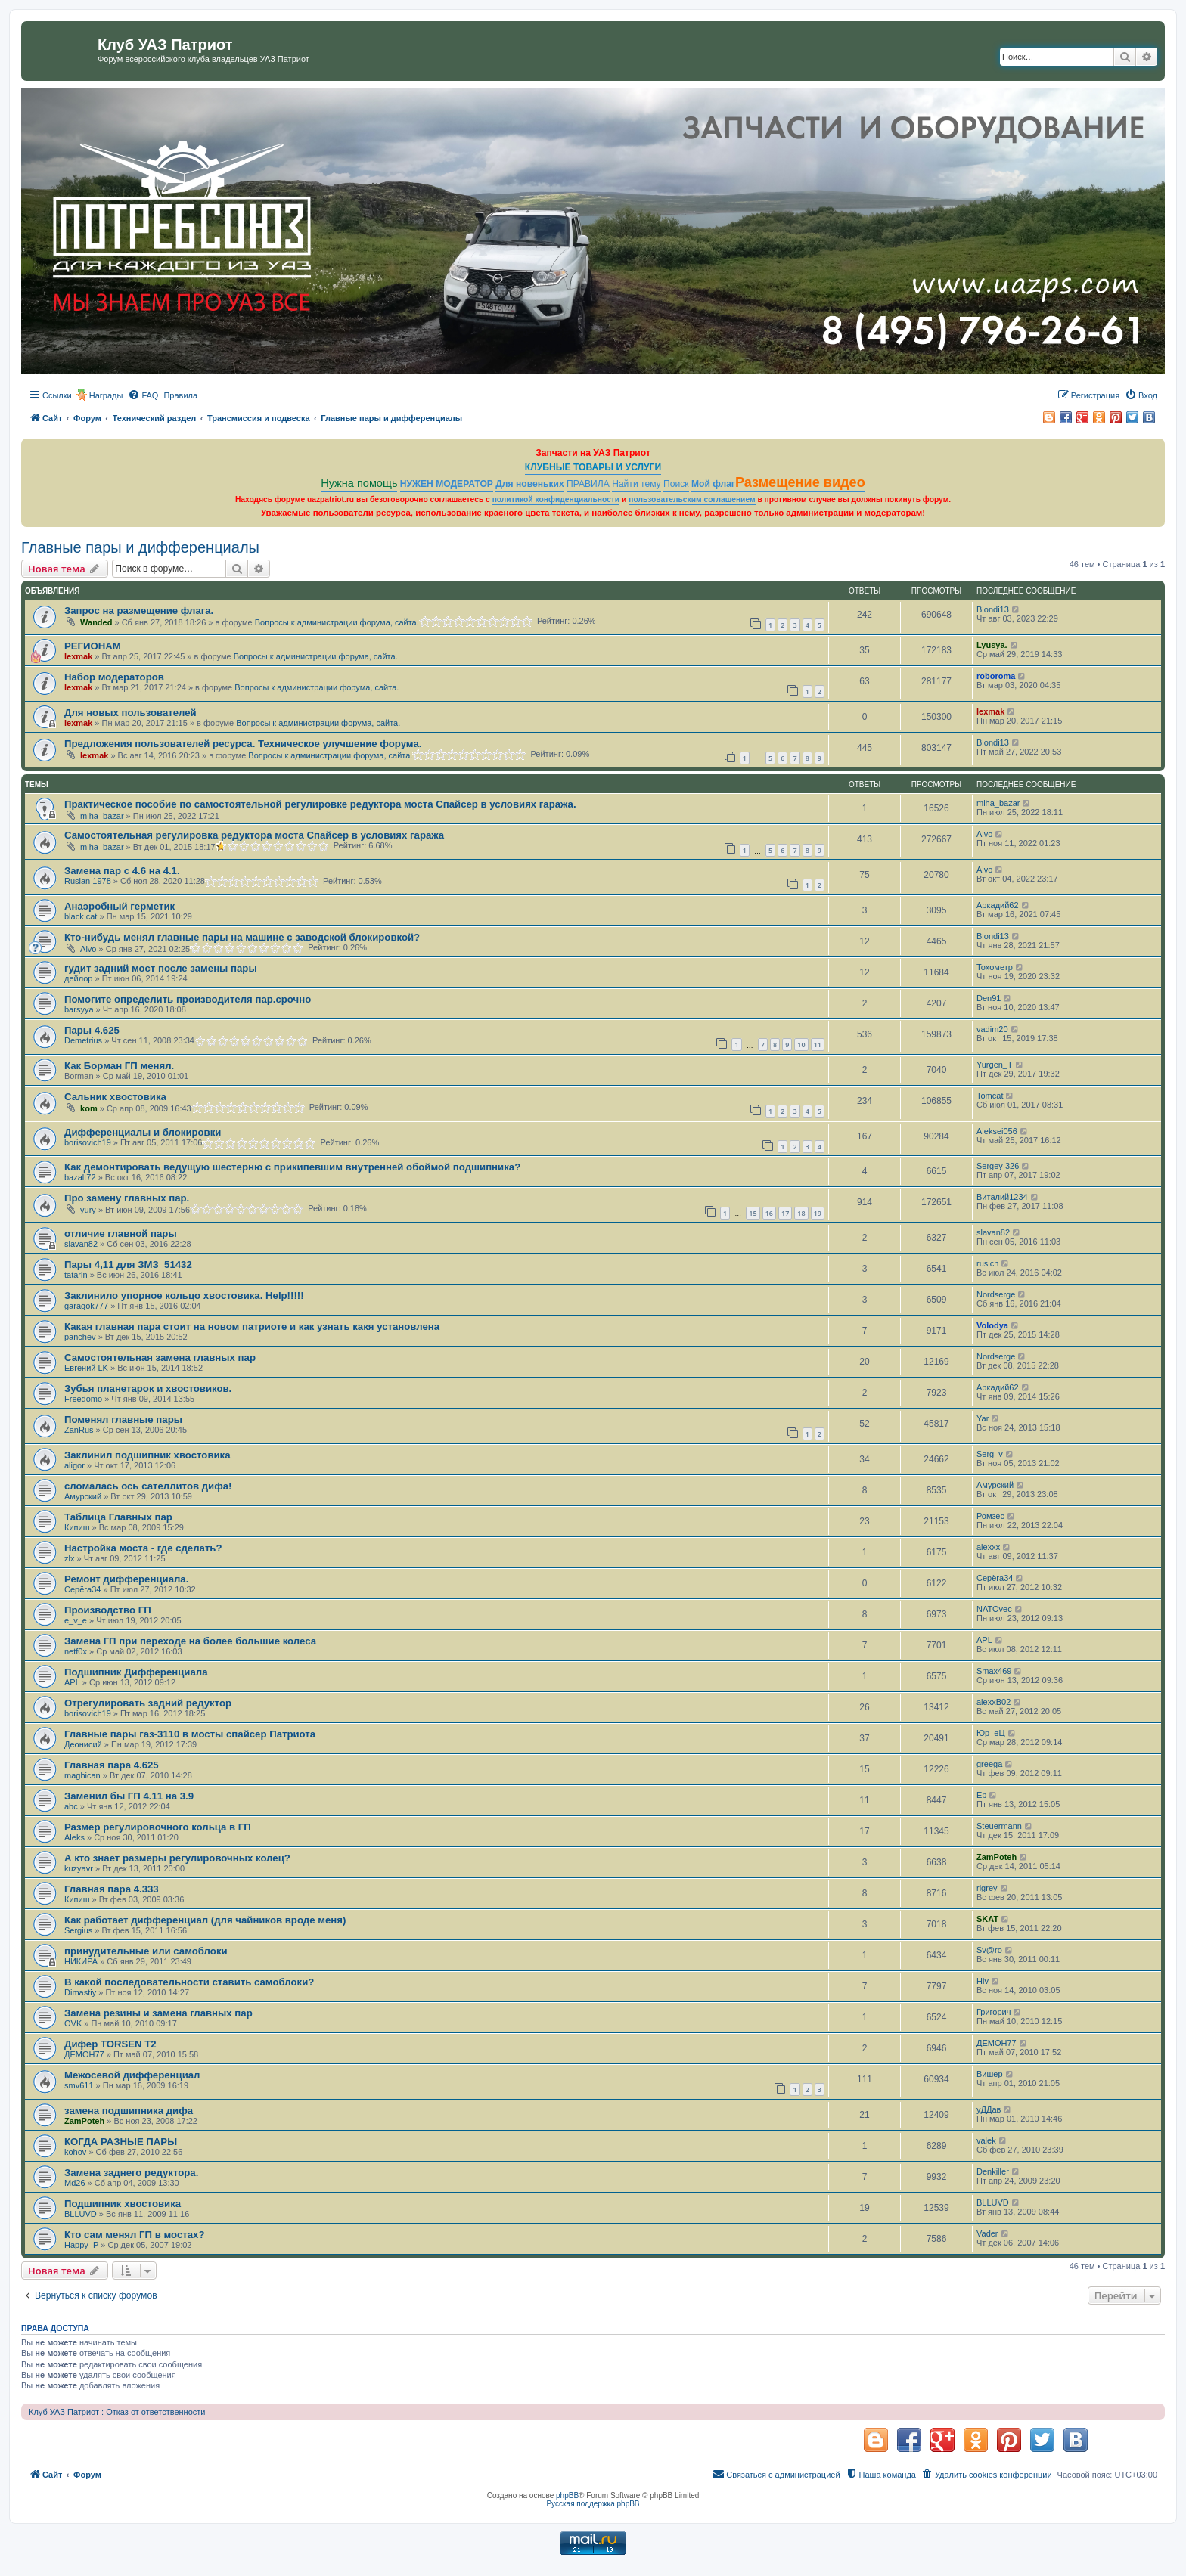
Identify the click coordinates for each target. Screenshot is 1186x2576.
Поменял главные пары (123, 1419)
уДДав (988, 2109)
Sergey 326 (997, 1165)
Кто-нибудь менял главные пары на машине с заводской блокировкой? (242, 937)
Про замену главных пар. (126, 1198)
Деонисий (83, 1744)
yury (88, 1209)
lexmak (78, 656)
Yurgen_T (994, 1064)
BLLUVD (80, 2213)
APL (984, 1639)
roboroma (995, 675)
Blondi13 (992, 609)
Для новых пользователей (130, 712)
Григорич (993, 2011)
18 (801, 1213)
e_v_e (75, 1620)
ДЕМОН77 (84, 2054)
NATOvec (994, 1608)
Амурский (82, 1496)
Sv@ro (989, 1949)
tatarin (76, 1274)
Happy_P (81, 2244)
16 (769, 1213)
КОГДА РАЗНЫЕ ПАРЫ (120, 2141)
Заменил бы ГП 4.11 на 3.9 (129, 1796)
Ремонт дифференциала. (126, 1579)
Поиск (676, 484)
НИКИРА (81, 1961)
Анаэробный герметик (119, 906)
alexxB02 (993, 1701)
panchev (80, 1336)
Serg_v (989, 1453)
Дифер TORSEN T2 (110, 2044)
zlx (69, 1558)
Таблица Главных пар (118, 1517)
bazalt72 (80, 1177)
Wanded (96, 622)
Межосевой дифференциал (132, 2075)
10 (801, 1044)
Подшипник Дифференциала (136, 1672)
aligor (74, 1465)
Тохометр (994, 967)
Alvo (984, 834)
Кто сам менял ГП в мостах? (134, 2234)
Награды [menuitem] (106, 395)
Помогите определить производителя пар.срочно (187, 999)
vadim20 (992, 1029)
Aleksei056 (996, 1131)
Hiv (982, 1980)
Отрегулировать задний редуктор (147, 1703)
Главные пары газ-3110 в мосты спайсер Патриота (189, 1734)
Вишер (989, 2073)
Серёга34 (82, 1589)
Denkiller (992, 2171)
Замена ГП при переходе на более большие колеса (190, 1641)
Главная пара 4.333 (111, 1889)
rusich (987, 1263)
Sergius (78, 1930)
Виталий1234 (1002, 1196)
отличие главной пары (120, 1233)
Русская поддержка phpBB (592, 2504)
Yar (982, 1418)
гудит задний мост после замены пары (160, 968)
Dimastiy (80, 1992)
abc (71, 1806)
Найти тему (636, 484)
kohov (75, 2151)
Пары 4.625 (92, 1030)
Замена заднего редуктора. (131, 2172)
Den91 (988, 998)
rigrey (987, 1887)
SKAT (987, 1918)
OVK (73, 2023)
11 (817, 1044)
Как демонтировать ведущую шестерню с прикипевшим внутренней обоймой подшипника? (292, 1167)
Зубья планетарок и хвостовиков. (147, 1388)
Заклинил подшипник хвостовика (147, 1455)
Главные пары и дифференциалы (140, 547)
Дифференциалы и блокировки (142, 1132)
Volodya (992, 1325)
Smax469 (993, 1670)
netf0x (75, 1651)
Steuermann (999, 1825)
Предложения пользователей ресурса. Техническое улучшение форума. (242, 743)
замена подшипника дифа (128, 2110)
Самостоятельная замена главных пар (160, 1357)
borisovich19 (87, 1142)
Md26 (74, 2182)
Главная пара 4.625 (111, 1765)
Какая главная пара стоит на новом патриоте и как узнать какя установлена (251, 1326)
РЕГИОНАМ (92, 646)
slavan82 (81, 1243)
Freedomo (83, 1398)
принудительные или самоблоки (146, 1951)
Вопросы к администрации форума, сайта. (337, 622)
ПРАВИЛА (588, 484)
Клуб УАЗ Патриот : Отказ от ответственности (117, 2411)
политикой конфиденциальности (556, 499)
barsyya (79, 1009)
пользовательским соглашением (692, 499)
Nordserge (995, 1294)
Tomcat (989, 1095)
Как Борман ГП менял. (119, 1065)
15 (752, 1213)
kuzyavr (78, 1868)
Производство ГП (107, 1610)
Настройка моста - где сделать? (143, 1548)
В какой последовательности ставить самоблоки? (189, 1982)
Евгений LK (86, 1367)
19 (817, 1213)
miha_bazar (101, 815)
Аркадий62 (997, 905)
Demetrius (83, 1040)
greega (989, 1763)
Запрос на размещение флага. (138, 610)
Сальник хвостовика (115, 1096)
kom (89, 1108)
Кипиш (76, 1527)
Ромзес (990, 1515)
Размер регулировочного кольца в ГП (157, 1827)
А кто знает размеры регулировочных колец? (177, 1858)
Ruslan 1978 (87, 880)
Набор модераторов (114, 677)
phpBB (567, 2495)
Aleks (74, 1837)
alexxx (988, 1546)
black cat (80, 916)
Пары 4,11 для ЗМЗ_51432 (128, 1264)
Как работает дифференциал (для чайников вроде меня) (205, 1920)
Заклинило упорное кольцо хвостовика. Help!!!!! (184, 1295)
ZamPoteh (996, 1856)
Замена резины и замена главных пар (158, 2013)
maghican (82, 1775)
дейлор (78, 978)
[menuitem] (143, 395)
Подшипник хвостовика (122, 2203)
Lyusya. (991, 644)
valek (986, 2140)
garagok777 (86, 1305)
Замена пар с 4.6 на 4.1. (122, 870)
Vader (987, 2233)
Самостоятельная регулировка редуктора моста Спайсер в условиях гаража (254, 835)
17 (785, 1213)
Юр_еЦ (990, 1732)
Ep (981, 1794)
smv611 (79, 2085)
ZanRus (79, 1429)
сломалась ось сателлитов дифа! (147, 1486)
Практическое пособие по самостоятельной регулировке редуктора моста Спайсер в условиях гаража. (320, 804)
